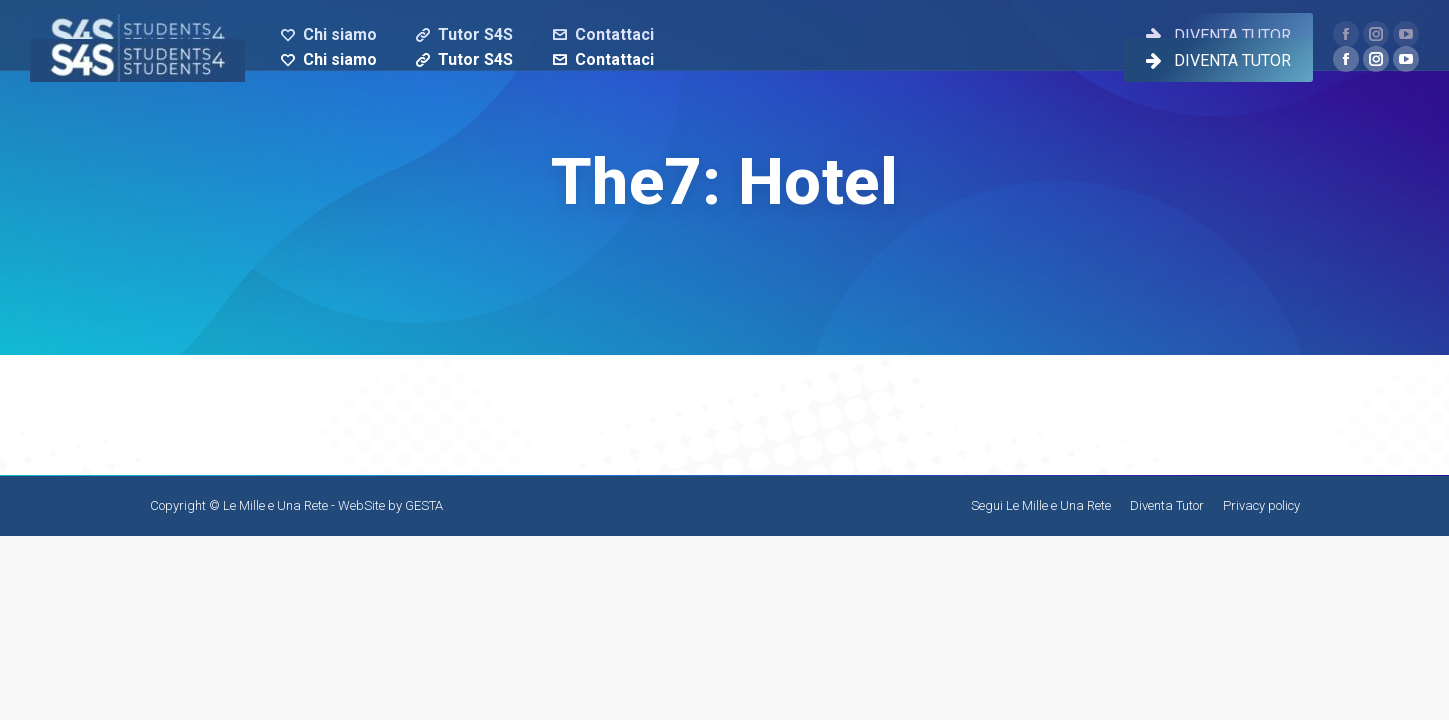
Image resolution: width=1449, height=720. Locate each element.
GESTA (424, 505)
